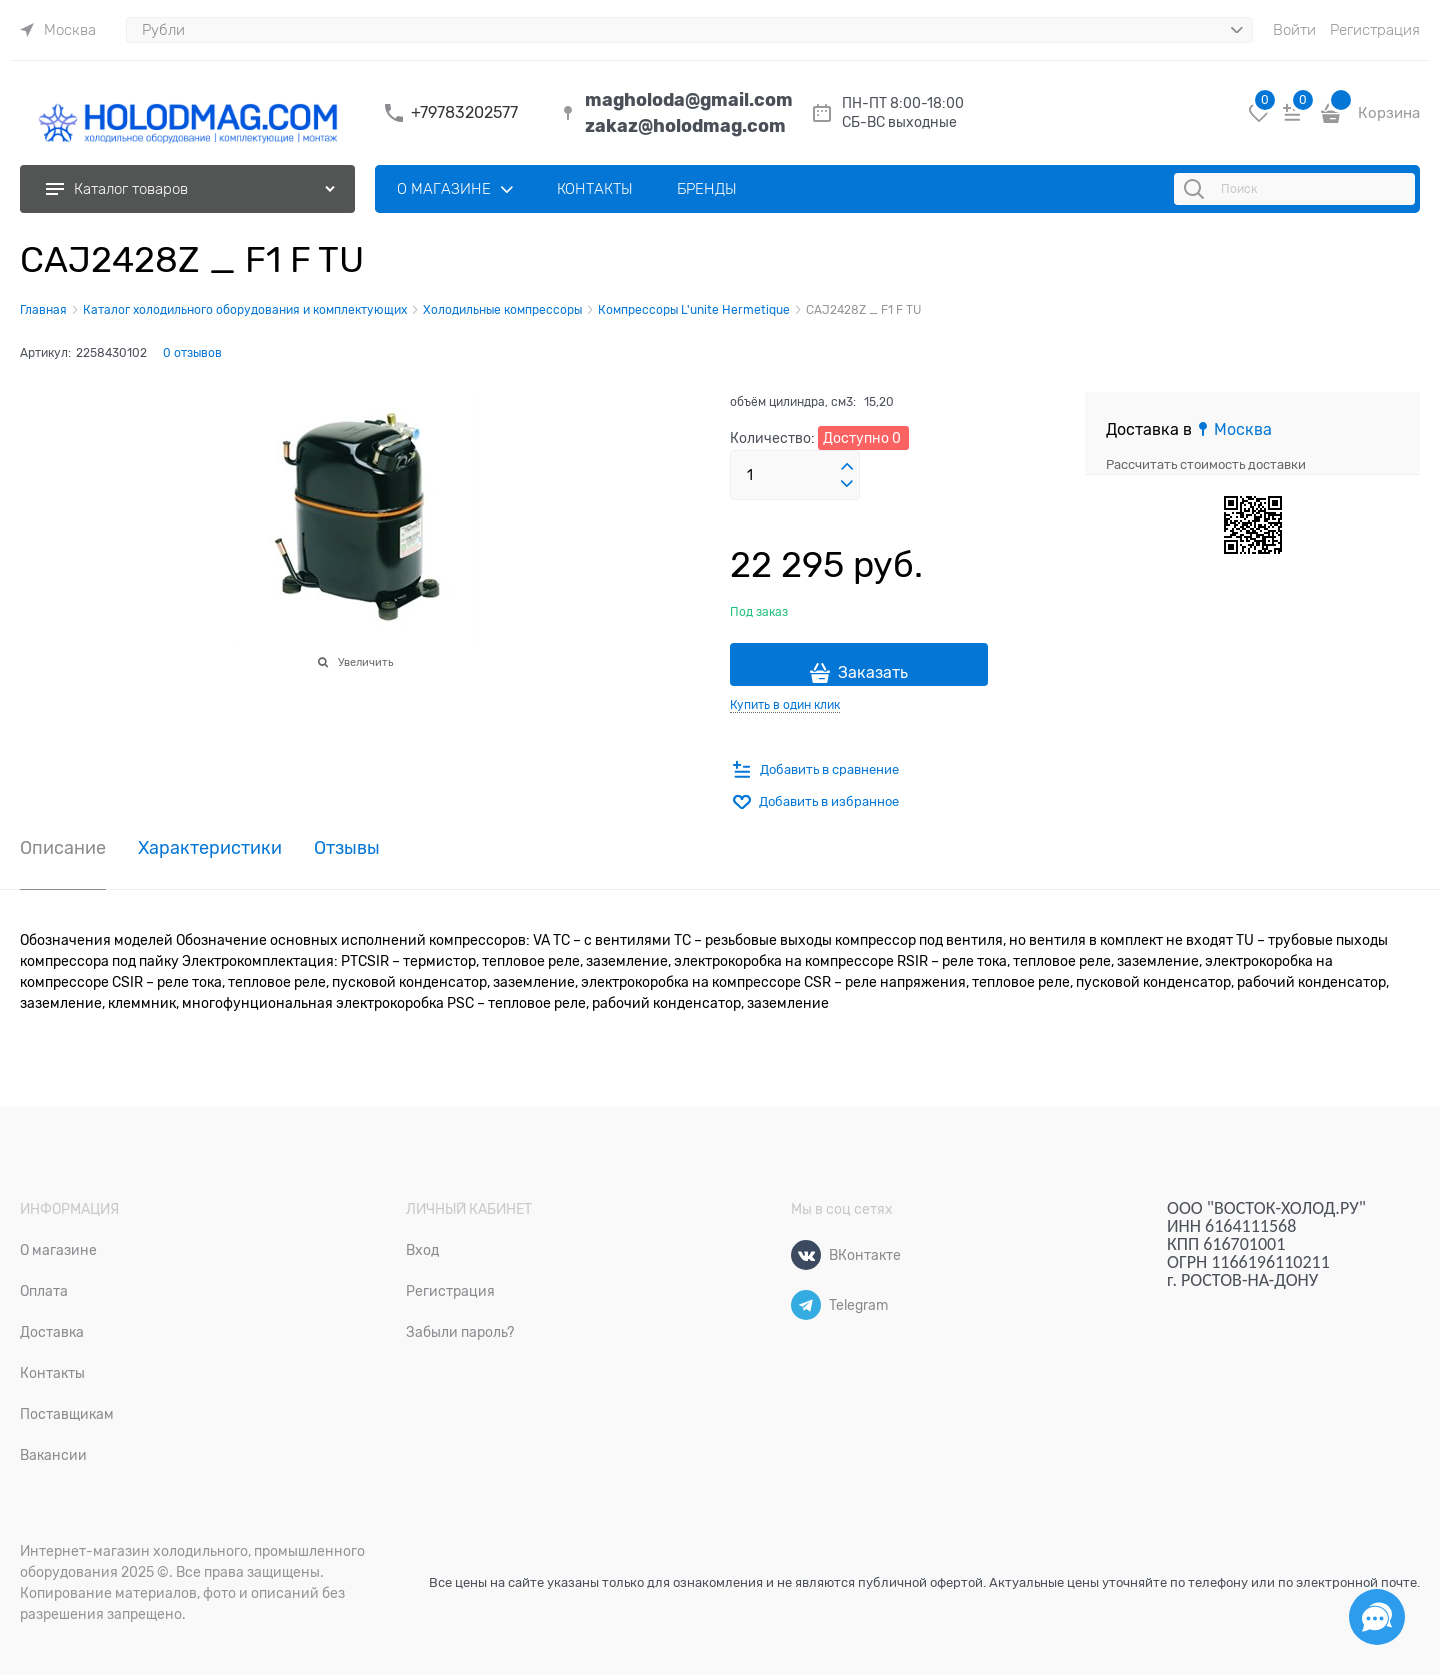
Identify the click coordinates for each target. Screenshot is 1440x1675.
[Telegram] (806, 1305)
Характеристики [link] (210, 848)
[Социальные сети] (1377, 1617)
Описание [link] (63, 848)
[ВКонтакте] (806, 1255)
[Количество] (795, 475)
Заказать (873, 673)
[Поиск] (1197, 189)
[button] (847, 467)
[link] (58, 30)
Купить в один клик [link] (785, 705)
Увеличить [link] (365, 662)
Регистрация (1375, 30)
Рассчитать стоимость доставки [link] (1206, 464)
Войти (1294, 30)
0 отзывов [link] (192, 353)
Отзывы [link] (347, 848)
